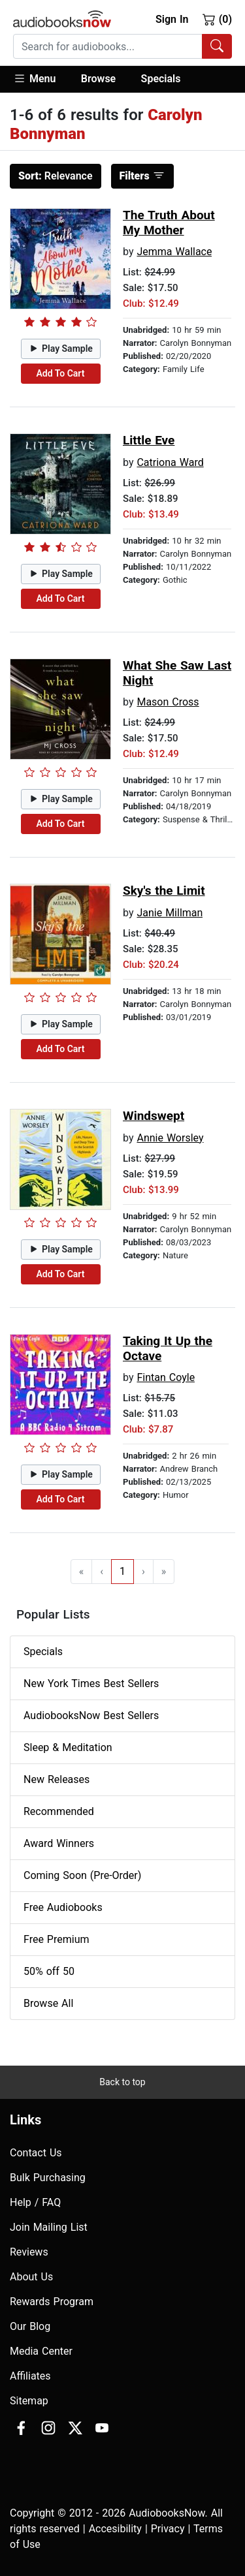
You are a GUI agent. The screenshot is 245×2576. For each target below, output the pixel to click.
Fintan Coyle (166, 1377)
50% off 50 (49, 1971)
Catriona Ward (170, 462)
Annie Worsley (170, 1138)
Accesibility (115, 2528)
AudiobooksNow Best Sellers (91, 1715)
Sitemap (29, 2401)
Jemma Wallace (174, 251)
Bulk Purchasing (48, 2177)
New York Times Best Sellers (91, 1683)
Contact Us (36, 2153)
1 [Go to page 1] (122, 1571)
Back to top (122, 2082)
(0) (217, 18)
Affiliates (30, 2376)
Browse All (48, 2003)
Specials (161, 78)
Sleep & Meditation (68, 1747)
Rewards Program (51, 2301)
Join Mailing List (49, 2227)
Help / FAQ (35, 2202)
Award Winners (59, 1843)
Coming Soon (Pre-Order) (82, 1875)
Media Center (41, 2351)
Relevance (55, 176)
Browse (98, 78)
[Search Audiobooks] (217, 46)
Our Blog (30, 2326)
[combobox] (122, 46)
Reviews (29, 2252)
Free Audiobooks (63, 1907)
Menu (34, 78)
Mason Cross (168, 702)
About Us (31, 2277)
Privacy (168, 2528)
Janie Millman (170, 913)
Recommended (59, 1811)
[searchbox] (108, 46)
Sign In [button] (171, 19)
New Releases (57, 1779)
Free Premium (56, 1939)
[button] (41, 79)
